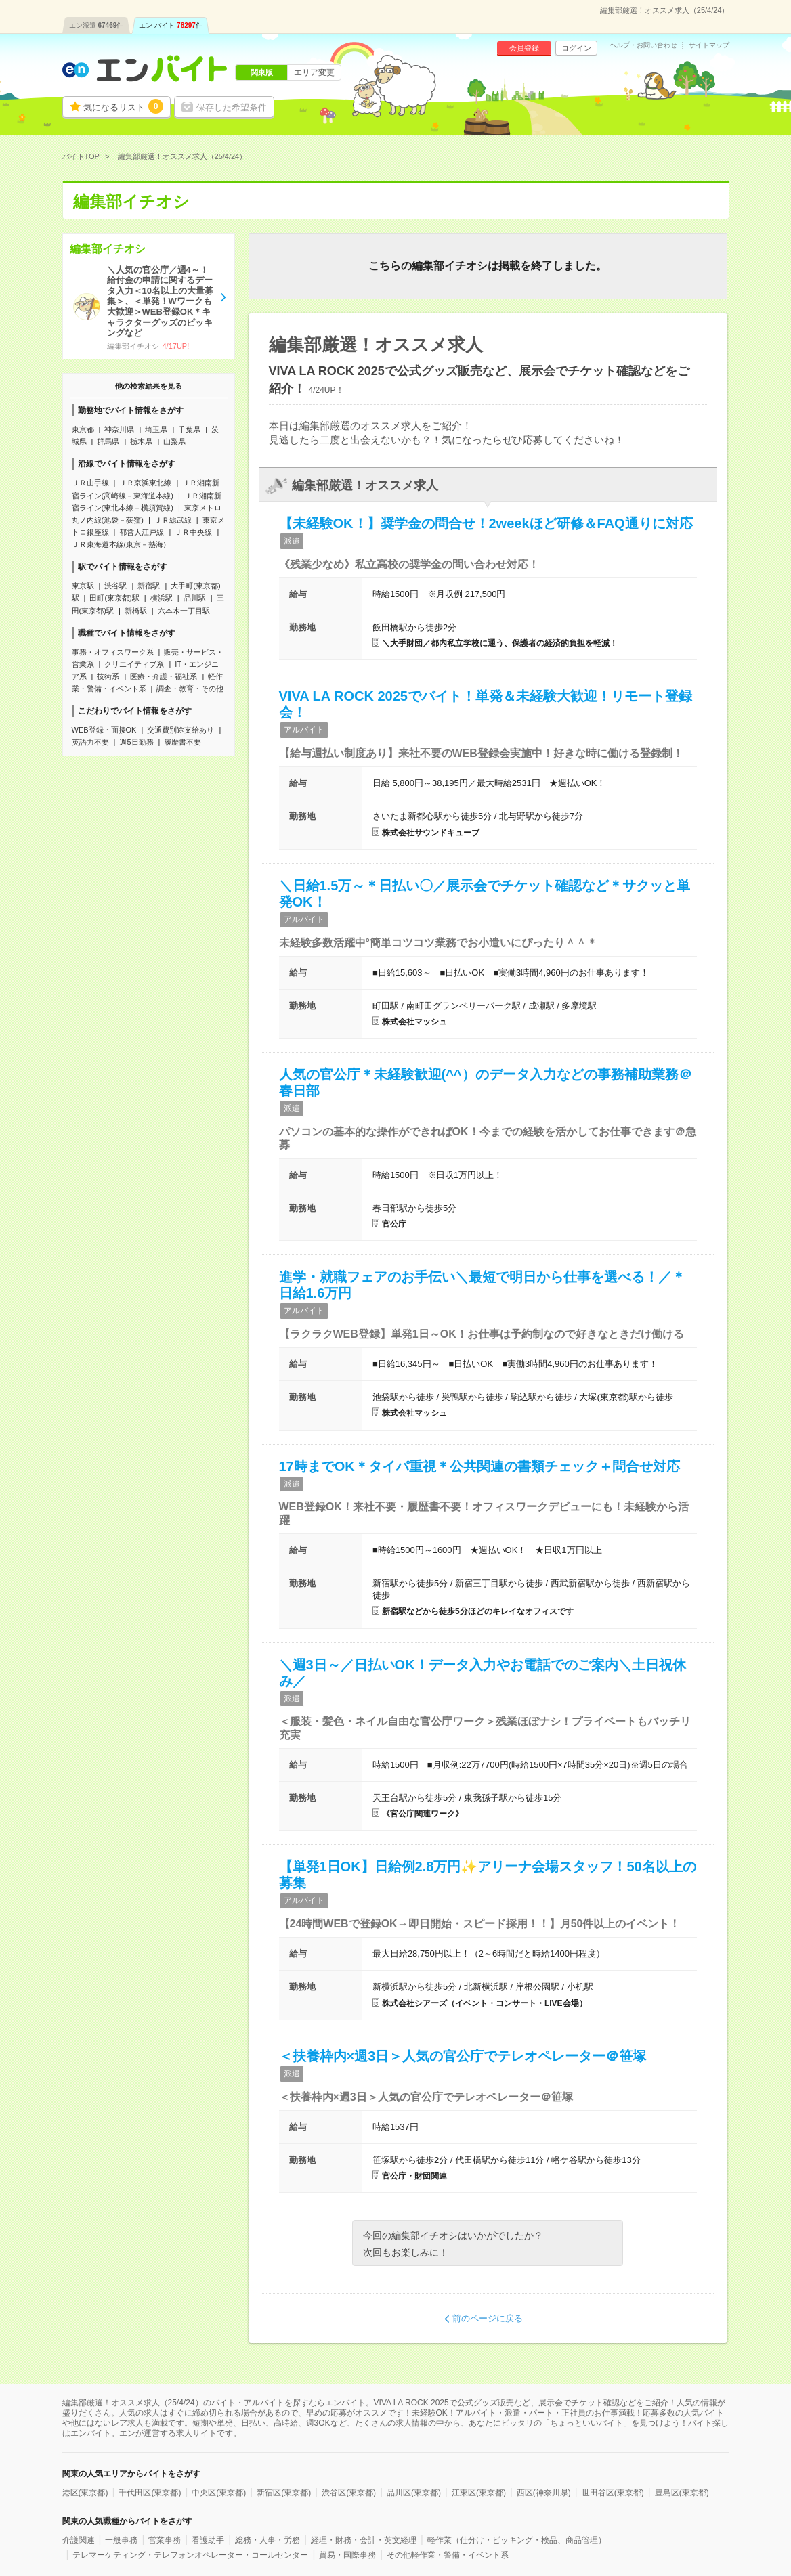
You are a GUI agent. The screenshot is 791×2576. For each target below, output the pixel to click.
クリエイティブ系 (134, 664)
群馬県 (108, 441)
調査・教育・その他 (189, 688)
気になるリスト (123, 106)
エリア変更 (314, 72)
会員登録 (524, 48)
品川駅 (195, 598)
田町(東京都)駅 (114, 598)
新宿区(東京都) (284, 2492)
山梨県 (174, 441)
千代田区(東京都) (150, 2492)
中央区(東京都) (219, 2492)
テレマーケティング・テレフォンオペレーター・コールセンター (190, 2555)
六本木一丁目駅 (184, 611)
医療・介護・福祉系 (163, 676)
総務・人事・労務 (267, 2540)
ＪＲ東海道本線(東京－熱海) (119, 544)
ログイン (576, 48)
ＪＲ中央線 (193, 532)
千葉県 (189, 429)
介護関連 (78, 2540)
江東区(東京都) (479, 2492)
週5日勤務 (136, 742)
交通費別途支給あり (180, 730)
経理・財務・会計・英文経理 (363, 2540)
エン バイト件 (170, 25)
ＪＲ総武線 (173, 520)
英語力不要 (90, 742)
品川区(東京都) (414, 2492)
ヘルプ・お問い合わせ (643, 45)
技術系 (108, 676)
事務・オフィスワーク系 (113, 652)
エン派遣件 (96, 25)
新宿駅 (148, 586)
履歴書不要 (182, 742)
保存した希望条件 (231, 107)
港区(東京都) (85, 2492)
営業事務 (164, 2540)
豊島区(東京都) (682, 2492)
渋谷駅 (115, 586)
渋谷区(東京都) (349, 2492)
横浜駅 (161, 598)
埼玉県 (156, 429)
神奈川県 (119, 429)
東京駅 (83, 586)
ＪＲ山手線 (90, 483)
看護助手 (208, 2540)
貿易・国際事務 (347, 2555)
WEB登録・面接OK (104, 730)
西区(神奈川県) (544, 2492)
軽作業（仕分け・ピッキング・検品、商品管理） (516, 2540)
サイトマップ (709, 45)
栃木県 (141, 441)
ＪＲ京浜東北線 (145, 483)
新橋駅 (136, 611)
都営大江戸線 (141, 532)
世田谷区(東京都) (613, 2492)
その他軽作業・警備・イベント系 (448, 2555)
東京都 (83, 429)
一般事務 (121, 2540)
